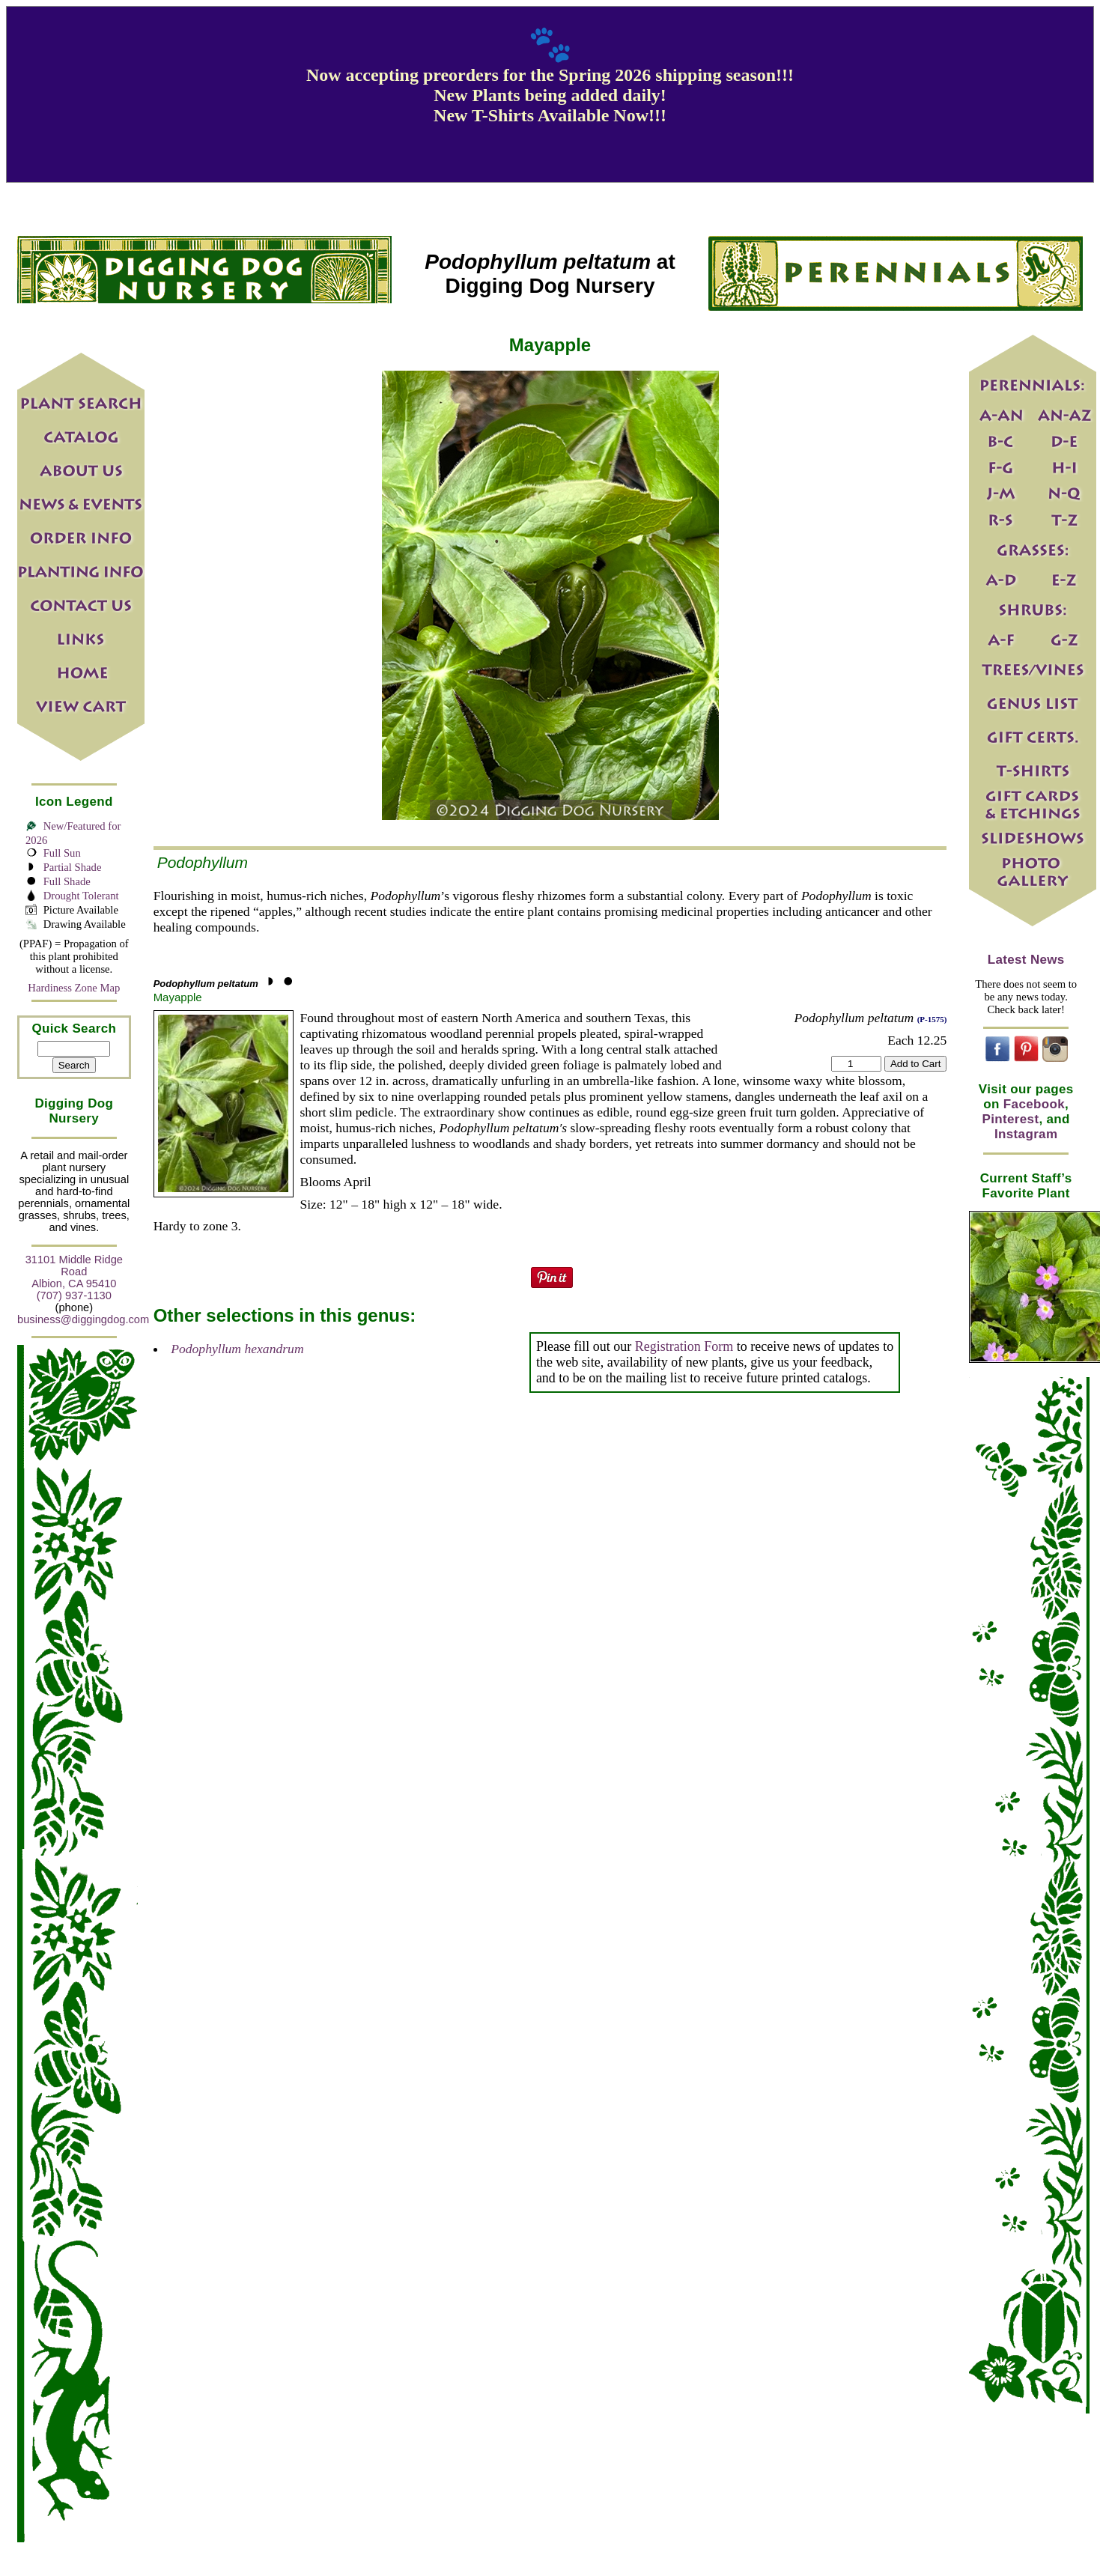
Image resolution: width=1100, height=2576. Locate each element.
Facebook (1034, 1104)
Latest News (1026, 960)
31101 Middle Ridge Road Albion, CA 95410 (74, 1271)
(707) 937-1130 (74, 1295)
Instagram (1025, 1134)
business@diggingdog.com (83, 1319)
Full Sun (62, 853)
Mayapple (178, 997)
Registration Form (684, 1346)
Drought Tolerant (81, 896)
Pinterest (1010, 1119)
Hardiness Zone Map (74, 988)
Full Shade (67, 881)
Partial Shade (72, 867)
